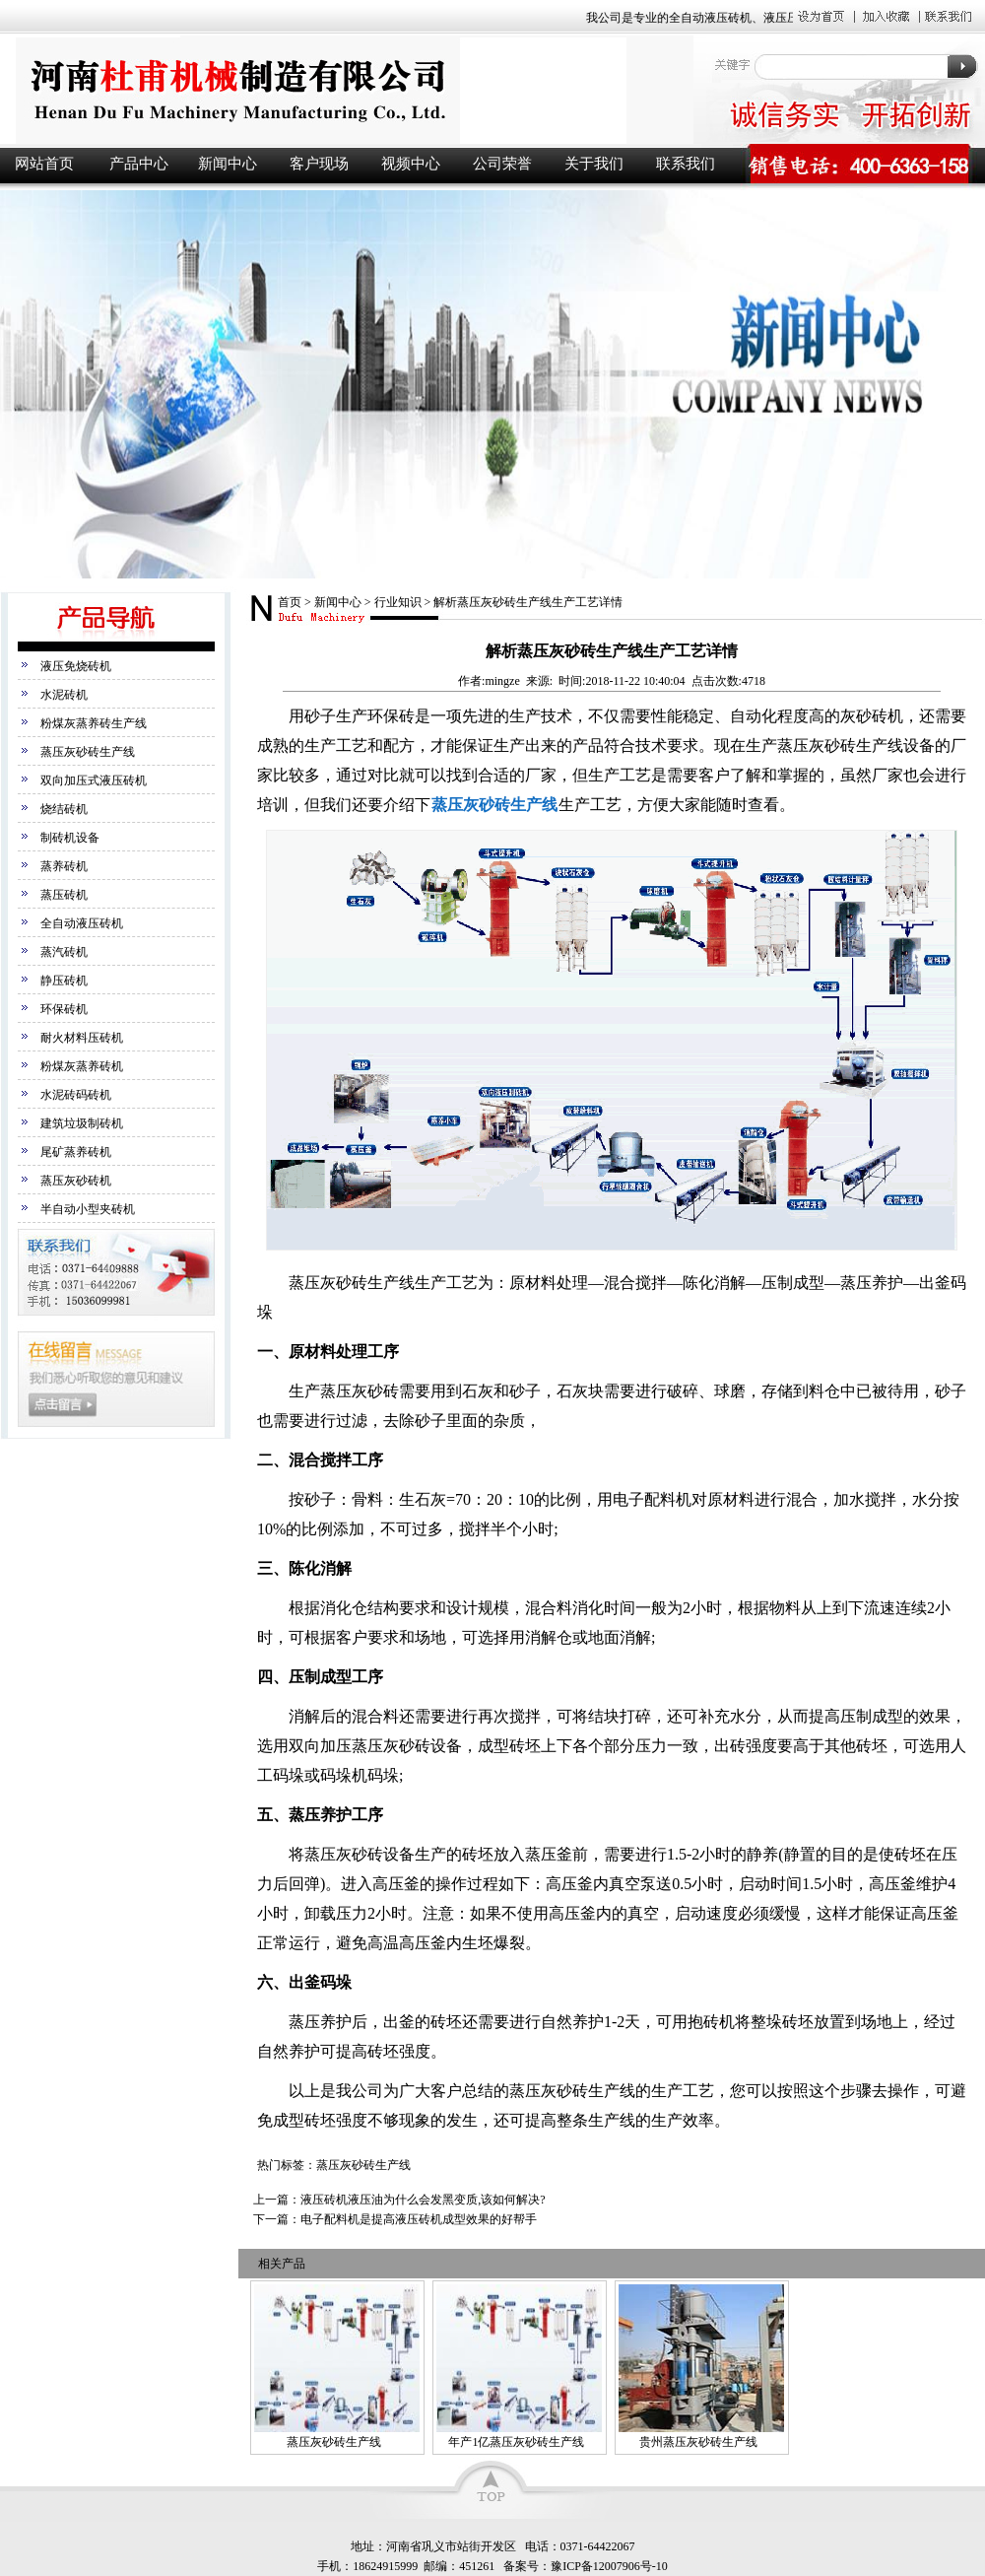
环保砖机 (64, 1009)
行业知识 (398, 602)
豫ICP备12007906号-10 (609, 2566)
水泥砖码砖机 (75, 1095)
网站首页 (44, 163)
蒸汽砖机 (64, 952)
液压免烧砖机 (75, 666)
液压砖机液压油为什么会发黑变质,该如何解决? (422, 2199)
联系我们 (685, 163)
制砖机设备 (69, 838)
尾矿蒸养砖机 (75, 1152)
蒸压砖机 (64, 895)
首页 (289, 602)
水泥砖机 (64, 695)
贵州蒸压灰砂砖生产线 (698, 2442)
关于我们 (594, 163)
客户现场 (319, 163)
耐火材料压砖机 (81, 1038)
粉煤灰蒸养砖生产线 (93, 723)
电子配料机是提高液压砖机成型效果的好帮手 (418, 2219)
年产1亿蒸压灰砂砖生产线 (516, 2442)
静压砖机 (64, 980)
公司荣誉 (502, 163)
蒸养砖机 (64, 866)
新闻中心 (227, 163)
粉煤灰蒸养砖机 (81, 1066)
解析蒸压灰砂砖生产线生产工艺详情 (528, 602)
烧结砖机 (64, 809)
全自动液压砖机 (81, 923)
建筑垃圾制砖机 (81, 1123)
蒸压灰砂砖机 (75, 1180)
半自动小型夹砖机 (87, 1209)
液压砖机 (345, 90)
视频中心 (410, 163)
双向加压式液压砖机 (93, 780)
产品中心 (138, 163)
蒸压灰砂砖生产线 (87, 752)
